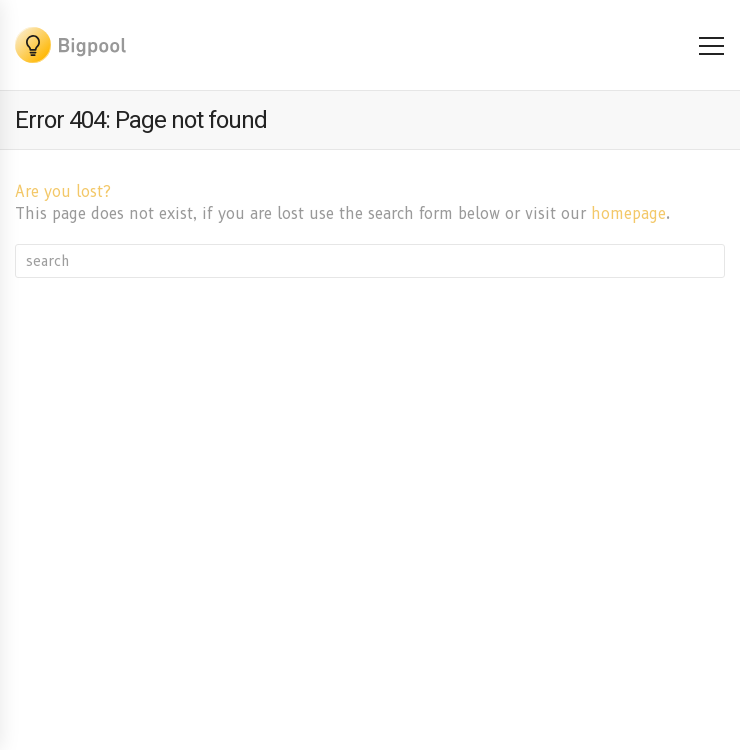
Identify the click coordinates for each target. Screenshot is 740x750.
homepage (628, 214)
